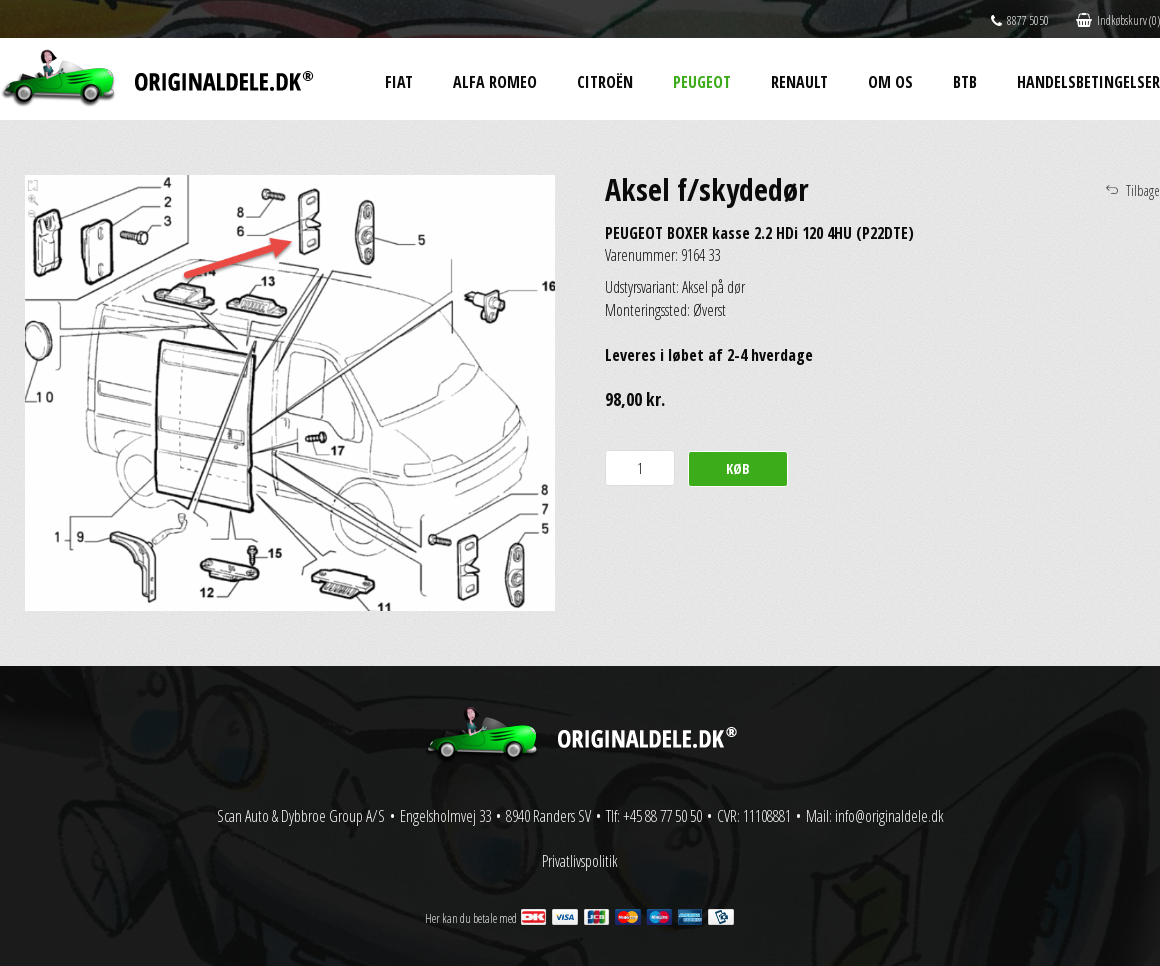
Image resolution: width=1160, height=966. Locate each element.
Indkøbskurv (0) (1118, 20)
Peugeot (702, 82)
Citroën (605, 82)
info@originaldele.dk (889, 816)
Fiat (399, 82)
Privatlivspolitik (580, 861)
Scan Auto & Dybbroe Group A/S (301, 816)
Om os (890, 82)
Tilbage (1143, 190)
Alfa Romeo (495, 82)
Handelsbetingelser (1088, 82)
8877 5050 (1020, 20)
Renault (799, 82)
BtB (965, 82)
